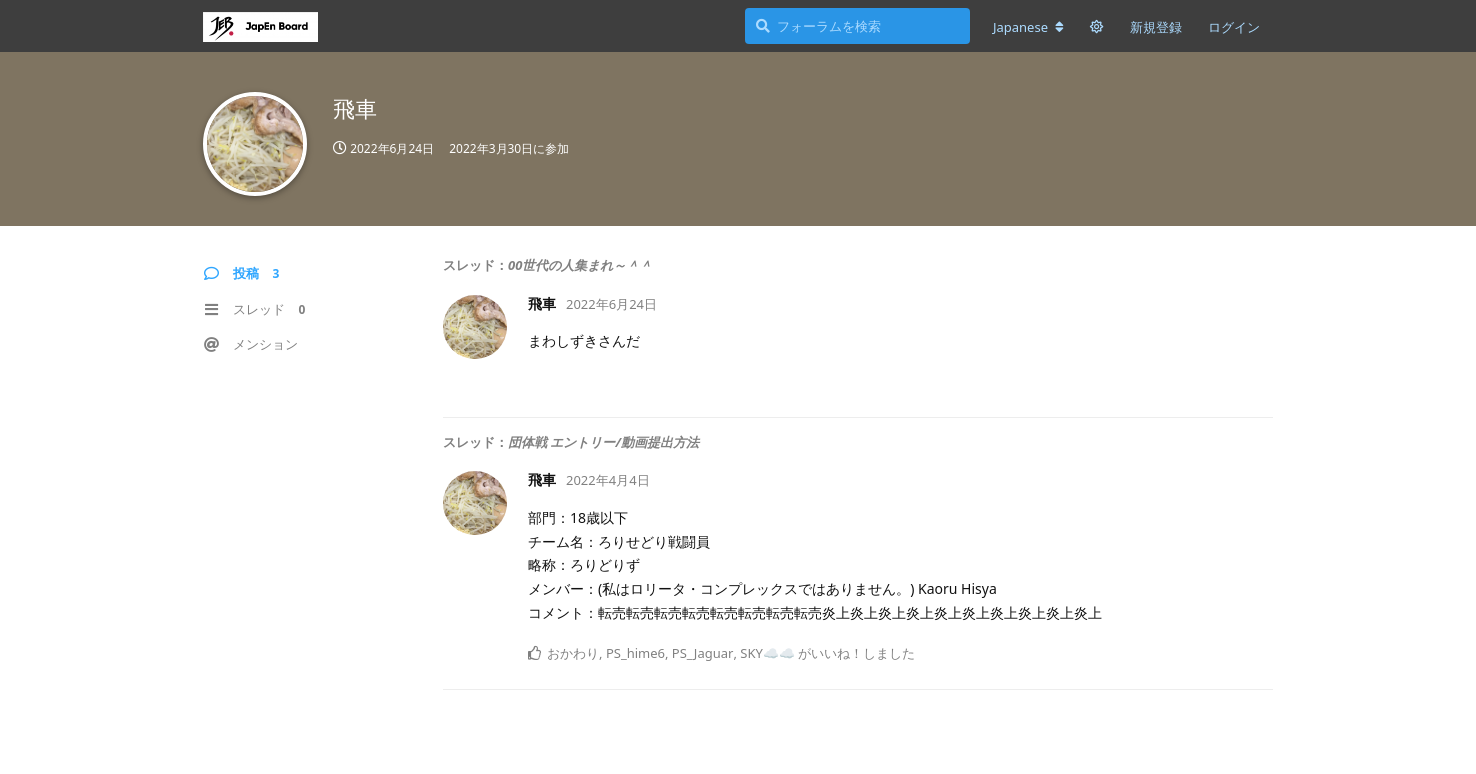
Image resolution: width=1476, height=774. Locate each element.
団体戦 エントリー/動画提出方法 (603, 442)
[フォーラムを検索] (857, 26)
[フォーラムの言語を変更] (1028, 27)
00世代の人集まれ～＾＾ (580, 265)
